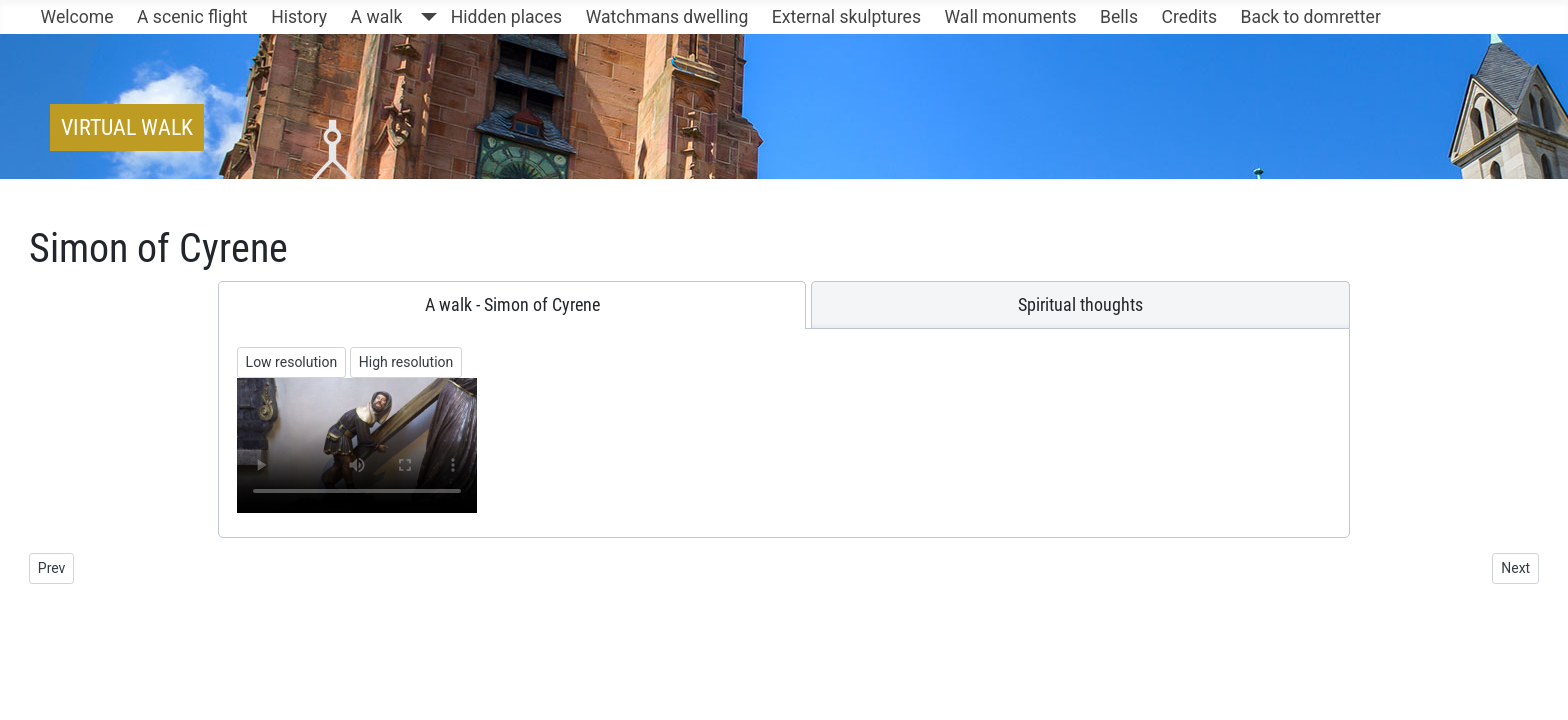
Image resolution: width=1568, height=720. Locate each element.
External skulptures (846, 17)
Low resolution (292, 362)
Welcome (77, 17)
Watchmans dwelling (667, 17)
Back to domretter (1311, 17)
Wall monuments (1011, 17)
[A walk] (424, 17)
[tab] (512, 305)
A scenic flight (192, 17)
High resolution (406, 362)
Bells (1119, 17)
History (299, 17)
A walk (377, 17)
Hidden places (506, 17)
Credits (1189, 17)
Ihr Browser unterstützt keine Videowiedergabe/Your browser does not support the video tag (357, 445)
